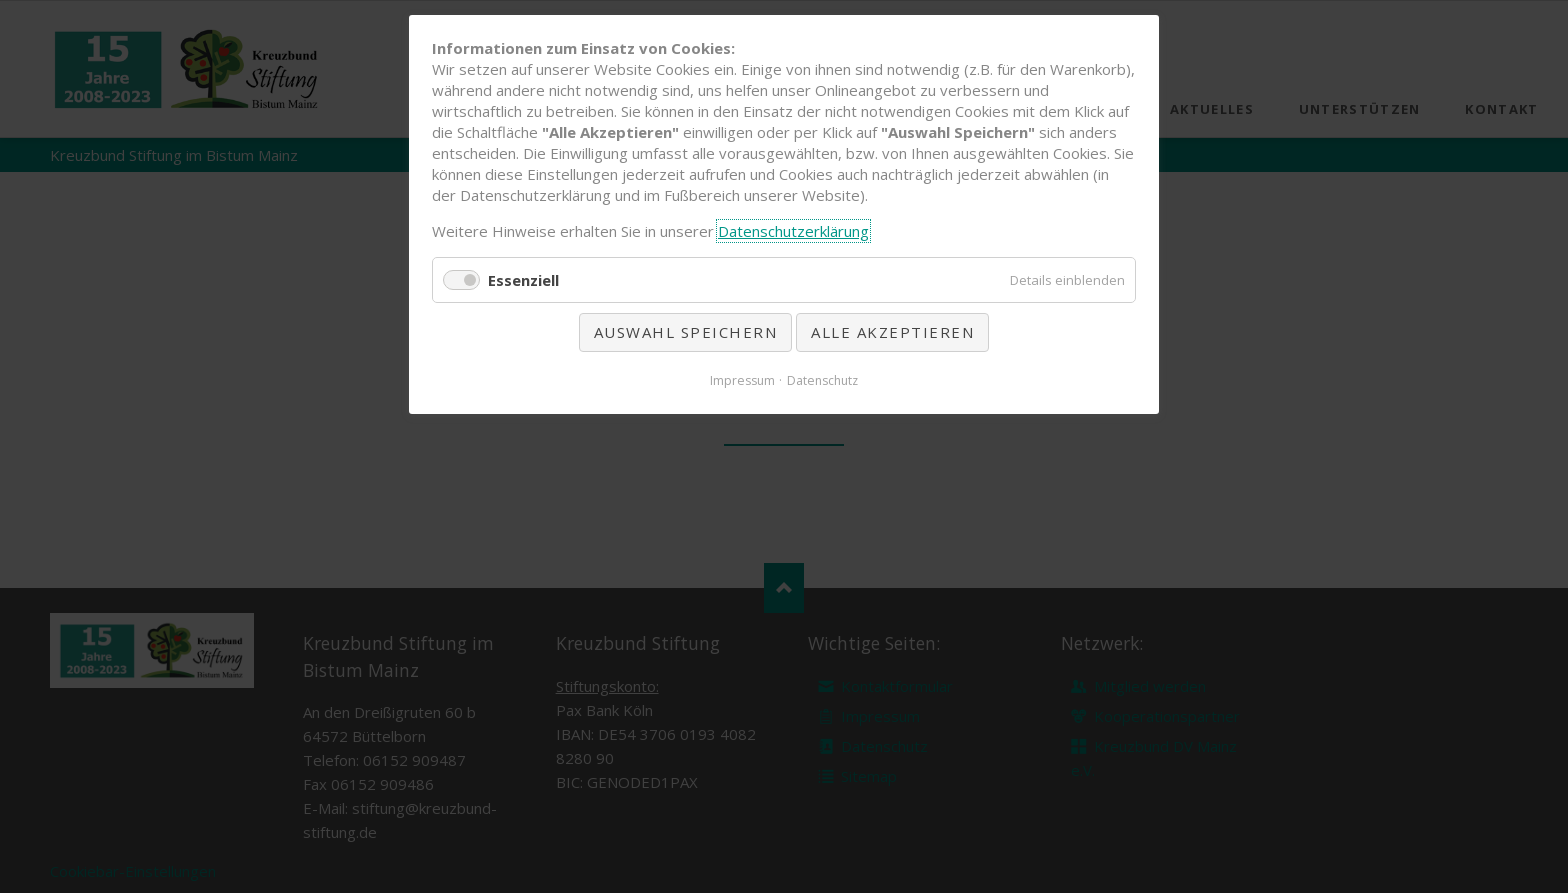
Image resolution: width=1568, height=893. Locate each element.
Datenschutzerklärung (793, 231)
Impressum (742, 380)
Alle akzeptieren (892, 332)
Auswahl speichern (686, 332)
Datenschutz (822, 380)
